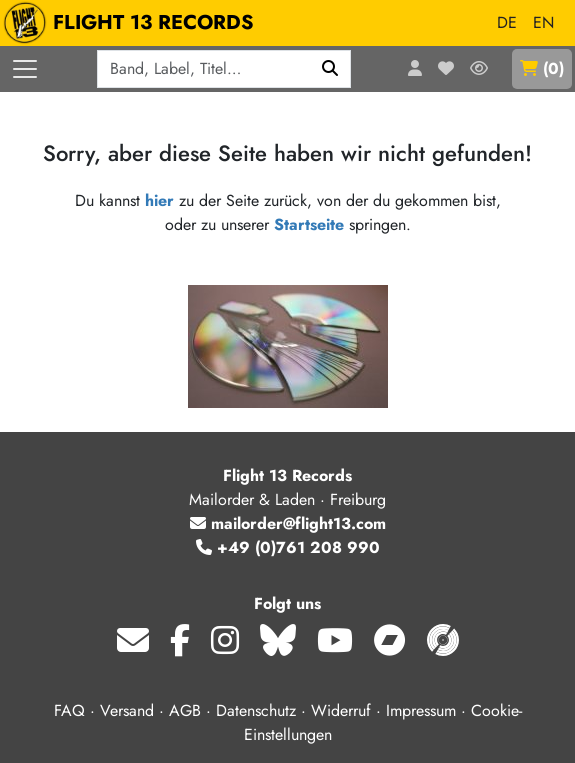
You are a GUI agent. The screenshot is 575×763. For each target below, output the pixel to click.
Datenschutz (256, 710)
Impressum (421, 710)
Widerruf (341, 710)
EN (543, 22)
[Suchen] (330, 69)
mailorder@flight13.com (288, 523)
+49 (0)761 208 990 (288, 547)
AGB (185, 710)
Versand (127, 710)
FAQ (69, 710)
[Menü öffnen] (25, 69)
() (542, 68)
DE (507, 22)
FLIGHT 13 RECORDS (133, 23)
